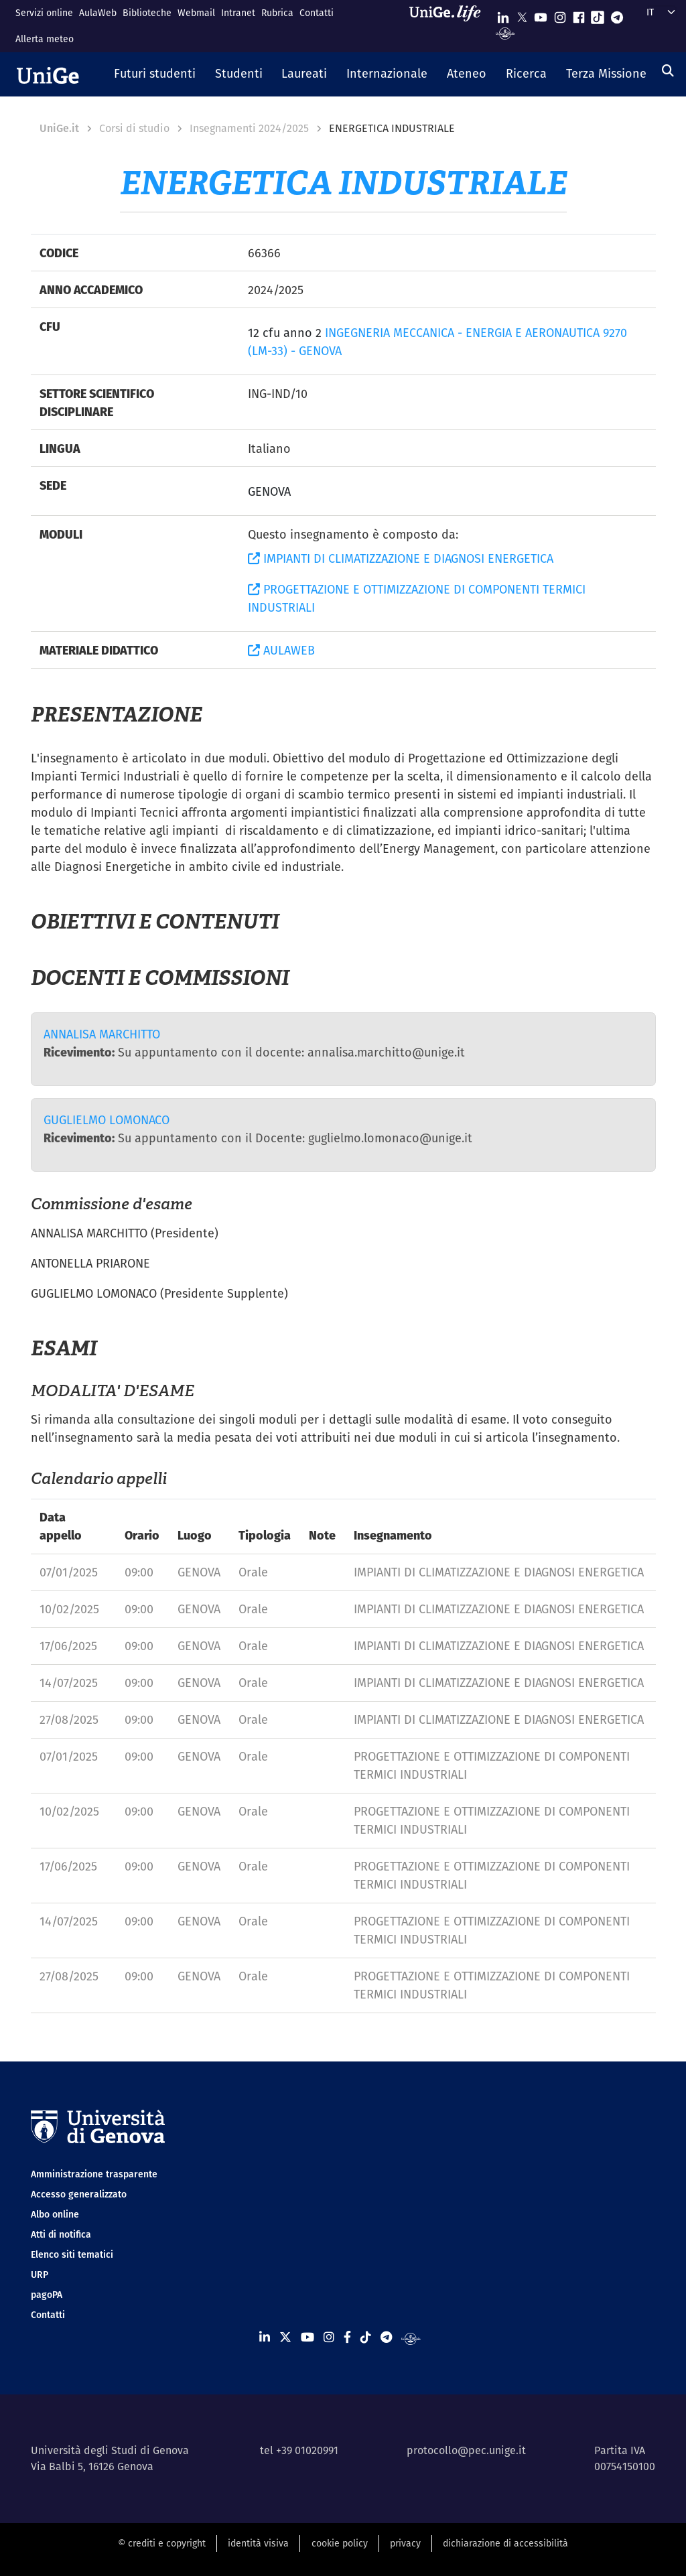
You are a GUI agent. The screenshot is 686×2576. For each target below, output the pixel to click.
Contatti (316, 12)
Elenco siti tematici (72, 2254)
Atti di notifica (61, 2234)
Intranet (238, 12)
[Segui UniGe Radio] (505, 32)
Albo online (55, 2214)
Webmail (196, 12)
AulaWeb (98, 12)
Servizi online (44, 12)
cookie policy (340, 2543)
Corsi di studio (134, 128)
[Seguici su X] (521, 14)
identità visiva (258, 2543)
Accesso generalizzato (79, 2194)
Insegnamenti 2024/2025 (249, 128)
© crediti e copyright (162, 2543)
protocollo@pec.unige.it (466, 2450)
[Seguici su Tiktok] (597, 14)
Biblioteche (147, 12)
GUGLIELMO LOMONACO (106, 1119)
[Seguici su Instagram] (560, 14)
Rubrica (277, 12)
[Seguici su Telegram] (617, 14)
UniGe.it (59, 128)
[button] (155, 74)
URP (39, 2274)
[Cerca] (668, 70)
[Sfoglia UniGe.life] (449, 25)
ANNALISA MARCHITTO (102, 1034)
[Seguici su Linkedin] (503, 14)
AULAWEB (281, 650)
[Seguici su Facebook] (578, 14)
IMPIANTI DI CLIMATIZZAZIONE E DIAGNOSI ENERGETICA (400, 558)
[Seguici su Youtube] (540, 14)
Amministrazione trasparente (94, 2174)
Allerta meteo (44, 39)
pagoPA (46, 2294)
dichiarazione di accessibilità (505, 2543)
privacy (405, 2543)
